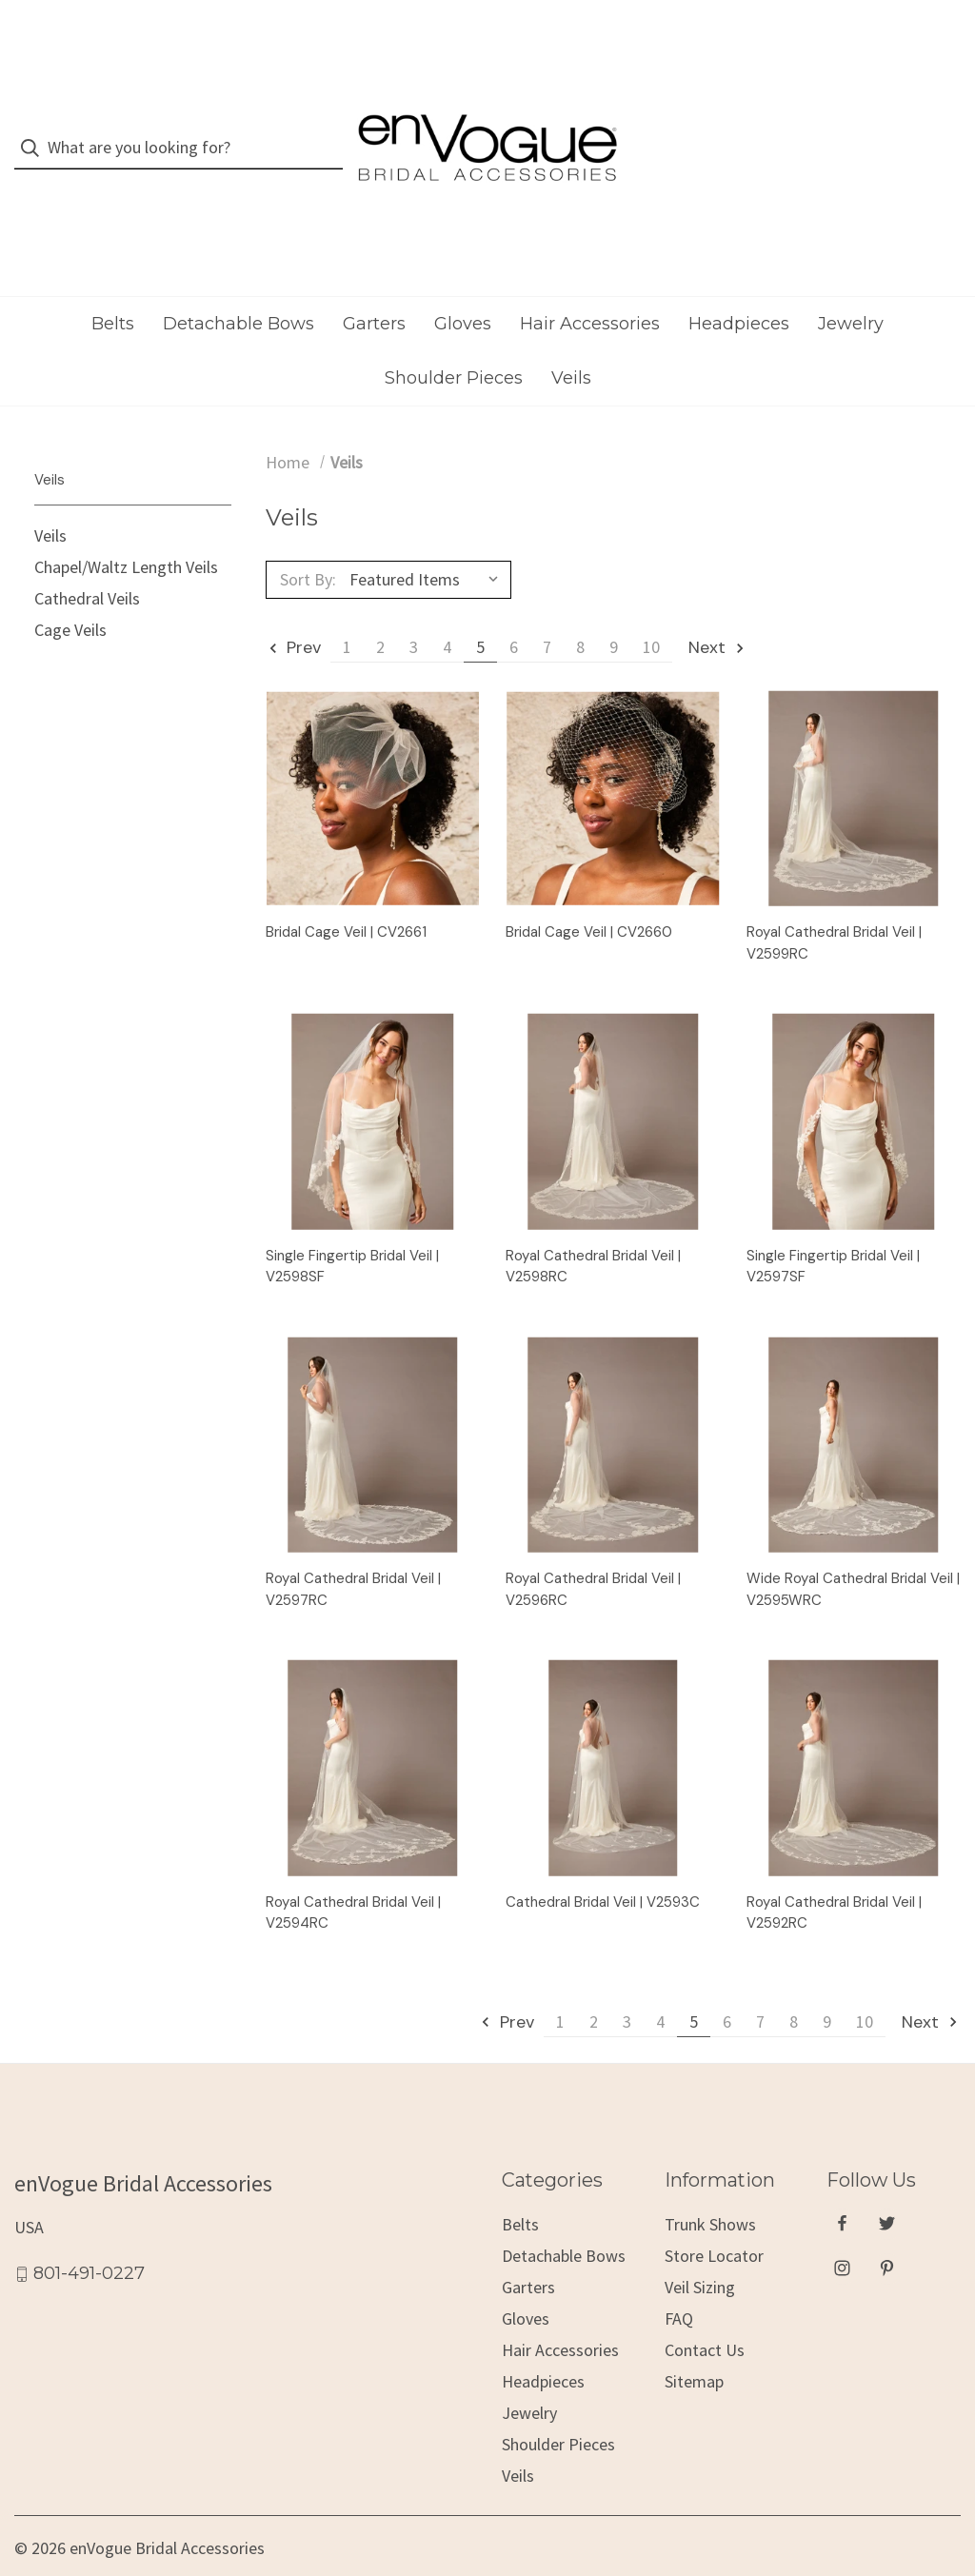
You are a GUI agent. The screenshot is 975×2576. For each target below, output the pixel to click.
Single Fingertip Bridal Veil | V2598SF (352, 1229)
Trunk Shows (710, 2188)
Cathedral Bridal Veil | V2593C (603, 1864)
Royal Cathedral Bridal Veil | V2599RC (834, 906)
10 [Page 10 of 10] (651, 611)
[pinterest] (887, 2232)
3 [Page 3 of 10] (413, 611)
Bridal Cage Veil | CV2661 (346, 895)
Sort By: (308, 543)
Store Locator (714, 2219)
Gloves (462, 287)
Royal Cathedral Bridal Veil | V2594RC (353, 1875)
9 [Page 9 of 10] (613, 611)
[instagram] (842, 2232)
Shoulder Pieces (454, 341)
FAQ (679, 2282)
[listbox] (428, 543)
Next (717, 611)
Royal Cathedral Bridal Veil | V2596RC (593, 1553)
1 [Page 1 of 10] (347, 611)
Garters (374, 287)
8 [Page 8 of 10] (580, 611)
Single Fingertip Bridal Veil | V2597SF (833, 1229)
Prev (294, 611)
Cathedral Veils (87, 563)
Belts (112, 287)
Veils (571, 341)
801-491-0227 (89, 2237)
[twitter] (887, 2187)
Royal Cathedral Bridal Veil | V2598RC (593, 1229)
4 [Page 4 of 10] (447, 611)
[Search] (35, 130)
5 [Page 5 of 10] (480, 611)
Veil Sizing (700, 2251)
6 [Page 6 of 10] (513, 611)
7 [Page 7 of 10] (547, 611)
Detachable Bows (238, 287)
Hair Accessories (590, 287)
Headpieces (738, 287)
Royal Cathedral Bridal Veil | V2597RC (353, 1553)
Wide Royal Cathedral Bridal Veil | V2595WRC (853, 1553)
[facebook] (842, 2187)
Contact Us (705, 2314)
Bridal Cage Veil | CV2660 (589, 895)
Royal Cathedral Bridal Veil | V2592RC (834, 1875)
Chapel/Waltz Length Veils (126, 532)
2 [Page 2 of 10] (380, 611)
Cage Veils (70, 594)
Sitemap (694, 2345)
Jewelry (851, 287)
